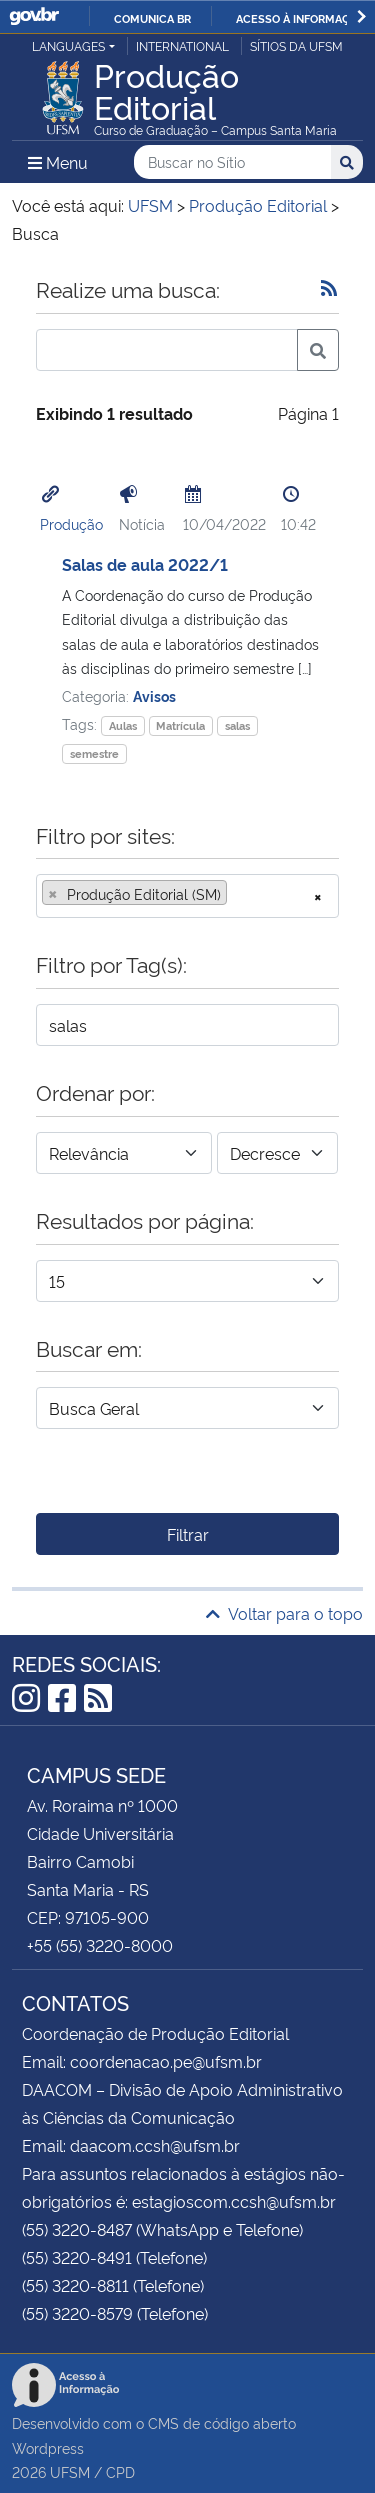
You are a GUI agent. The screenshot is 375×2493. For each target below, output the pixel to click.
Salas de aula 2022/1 (145, 564)
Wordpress (48, 2447)
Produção (71, 523)
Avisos (154, 695)
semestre (94, 753)
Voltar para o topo (284, 1613)
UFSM (70, 2471)
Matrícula (180, 725)
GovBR (34, 16)
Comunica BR (152, 18)
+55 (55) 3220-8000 (100, 1945)
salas (237, 725)
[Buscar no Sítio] (232, 162)
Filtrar (188, 1534)
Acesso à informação (300, 18)
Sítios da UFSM (296, 45)
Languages (68, 45)
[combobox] (187, 896)
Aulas (123, 725)
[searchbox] (238, 894)
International (182, 45)
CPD (120, 2471)
